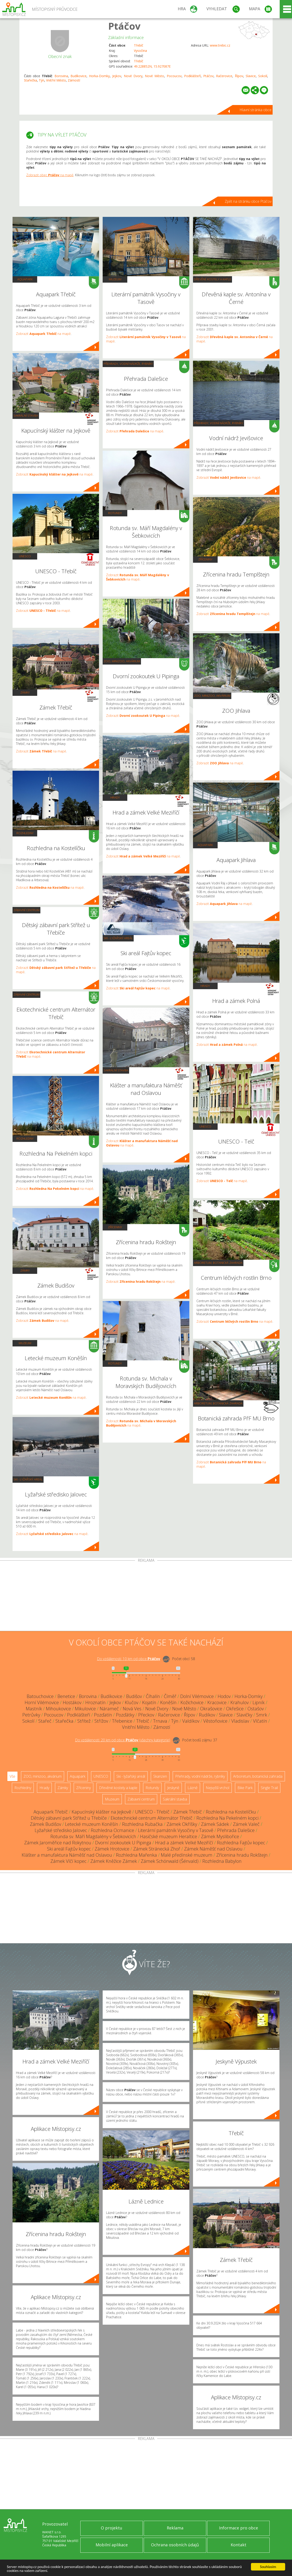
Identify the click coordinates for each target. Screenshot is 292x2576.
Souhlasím (268, 2566)
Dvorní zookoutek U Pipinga (123, 1843)
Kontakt (238, 2544)
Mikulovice (85, 1709)
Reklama (175, 2528)
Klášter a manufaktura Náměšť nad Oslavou (67, 1855)
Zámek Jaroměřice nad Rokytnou (57, 1843)
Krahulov (239, 1702)
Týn (41, 80)
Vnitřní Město (56, 80)
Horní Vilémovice (42, 1702)
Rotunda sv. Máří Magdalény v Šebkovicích (93, 1836)
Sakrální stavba (25, 415)
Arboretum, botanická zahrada (218, 1263)
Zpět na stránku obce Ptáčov (248, 201)
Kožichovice (191, 1702)
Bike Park (245, 1787)
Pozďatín (103, 1715)
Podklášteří (192, 76)
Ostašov (256, 1709)
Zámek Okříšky (182, 1824)
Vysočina (140, 50)
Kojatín (149, 1702)
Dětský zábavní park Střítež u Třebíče (69, 1818)
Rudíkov (207, 1715)
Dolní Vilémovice (197, 1696)
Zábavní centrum (26, 910)
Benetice (66, 1696)
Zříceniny (115, 1227)
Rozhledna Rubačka (142, 1824)
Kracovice (217, 1702)
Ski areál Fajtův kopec (69, 1849)
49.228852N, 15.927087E (152, 66)
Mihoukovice (58, 1709)
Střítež (84, 1721)
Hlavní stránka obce (255, 109)
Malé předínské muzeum (186, 1855)
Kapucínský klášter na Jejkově (101, 1812)
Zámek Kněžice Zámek (113, 1861)
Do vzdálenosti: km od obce (128, 1658)
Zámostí (74, 80)
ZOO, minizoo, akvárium (122, 661)
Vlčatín (260, 1721)
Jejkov (116, 76)
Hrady (115, 797)
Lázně (193, 1787)
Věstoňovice (215, 1721)
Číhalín (153, 1696)
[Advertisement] (146, 1597)
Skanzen (160, 1776)
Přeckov (146, 1715)
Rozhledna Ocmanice (112, 1830)
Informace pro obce (238, 2528)
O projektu (111, 2528)
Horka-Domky (99, 76)
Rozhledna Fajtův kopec (241, 1843)
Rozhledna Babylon (222, 1861)
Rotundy (115, 513)
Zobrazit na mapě (43, 333)
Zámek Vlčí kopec (68, 1861)
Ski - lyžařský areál (28, 1479)
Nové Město (154, 76)
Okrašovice (211, 1709)
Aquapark (25, 279)
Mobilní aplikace (112, 2544)
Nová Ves (132, 1709)
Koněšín (168, 1702)
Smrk (261, 1715)
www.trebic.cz (220, 45)
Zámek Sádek (215, 1824)
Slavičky (244, 1715)
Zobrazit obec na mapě (49, 175)
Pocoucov (174, 76)
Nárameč (109, 1709)
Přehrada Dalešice (236, 1830)
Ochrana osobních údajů (175, 2544)
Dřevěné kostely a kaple (212, 279)
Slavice (251, 76)
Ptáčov (124, 25)
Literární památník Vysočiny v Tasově (175, 1830)
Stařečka (30, 80)
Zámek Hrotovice (112, 1849)
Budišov (134, 1696)
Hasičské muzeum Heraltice (168, 1836)
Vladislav (240, 1721)
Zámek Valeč (246, 1824)
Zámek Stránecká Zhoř (156, 1849)
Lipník (259, 1702)
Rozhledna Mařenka (136, 1855)
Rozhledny (25, 833)
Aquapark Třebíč (51, 1812)
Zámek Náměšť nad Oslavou (213, 1849)
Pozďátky (125, 1715)
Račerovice (224, 76)
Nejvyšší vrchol (217, 1787)
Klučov (131, 1702)
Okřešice (235, 1709)
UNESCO (25, 556)
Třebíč (138, 45)
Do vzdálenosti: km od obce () (122, 1740)
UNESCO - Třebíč (152, 1812)
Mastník (34, 1709)
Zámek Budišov (45, 1824)
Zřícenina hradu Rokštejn (242, 1855)
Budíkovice (78, 76)
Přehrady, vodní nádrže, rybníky (128, 364)
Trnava (160, 1721)
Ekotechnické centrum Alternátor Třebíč (152, 1818)
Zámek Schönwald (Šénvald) (169, 1861)
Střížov (101, 1721)
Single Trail (269, 1787)
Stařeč (45, 1721)
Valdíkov (190, 1721)
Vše (12, 1776)
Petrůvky (31, 1715)
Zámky (25, 692)
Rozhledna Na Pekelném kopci (227, 1818)
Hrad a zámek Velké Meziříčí (184, 1843)
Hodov (224, 1696)
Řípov (239, 76)
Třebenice (122, 1721)
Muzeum (25, 1343)
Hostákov (72, 1702)
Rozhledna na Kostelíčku (231, 1812)
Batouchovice (40, 1696)
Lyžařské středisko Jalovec (61, 1830)
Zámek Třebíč (187, 1812)
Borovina (61, 76)
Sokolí (262, 76)
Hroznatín (95, 1702)
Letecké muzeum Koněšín (91, 1824)
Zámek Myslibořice (220, 1836)
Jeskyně (173, 1787)
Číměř (170, 1696)
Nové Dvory (133, 76)
